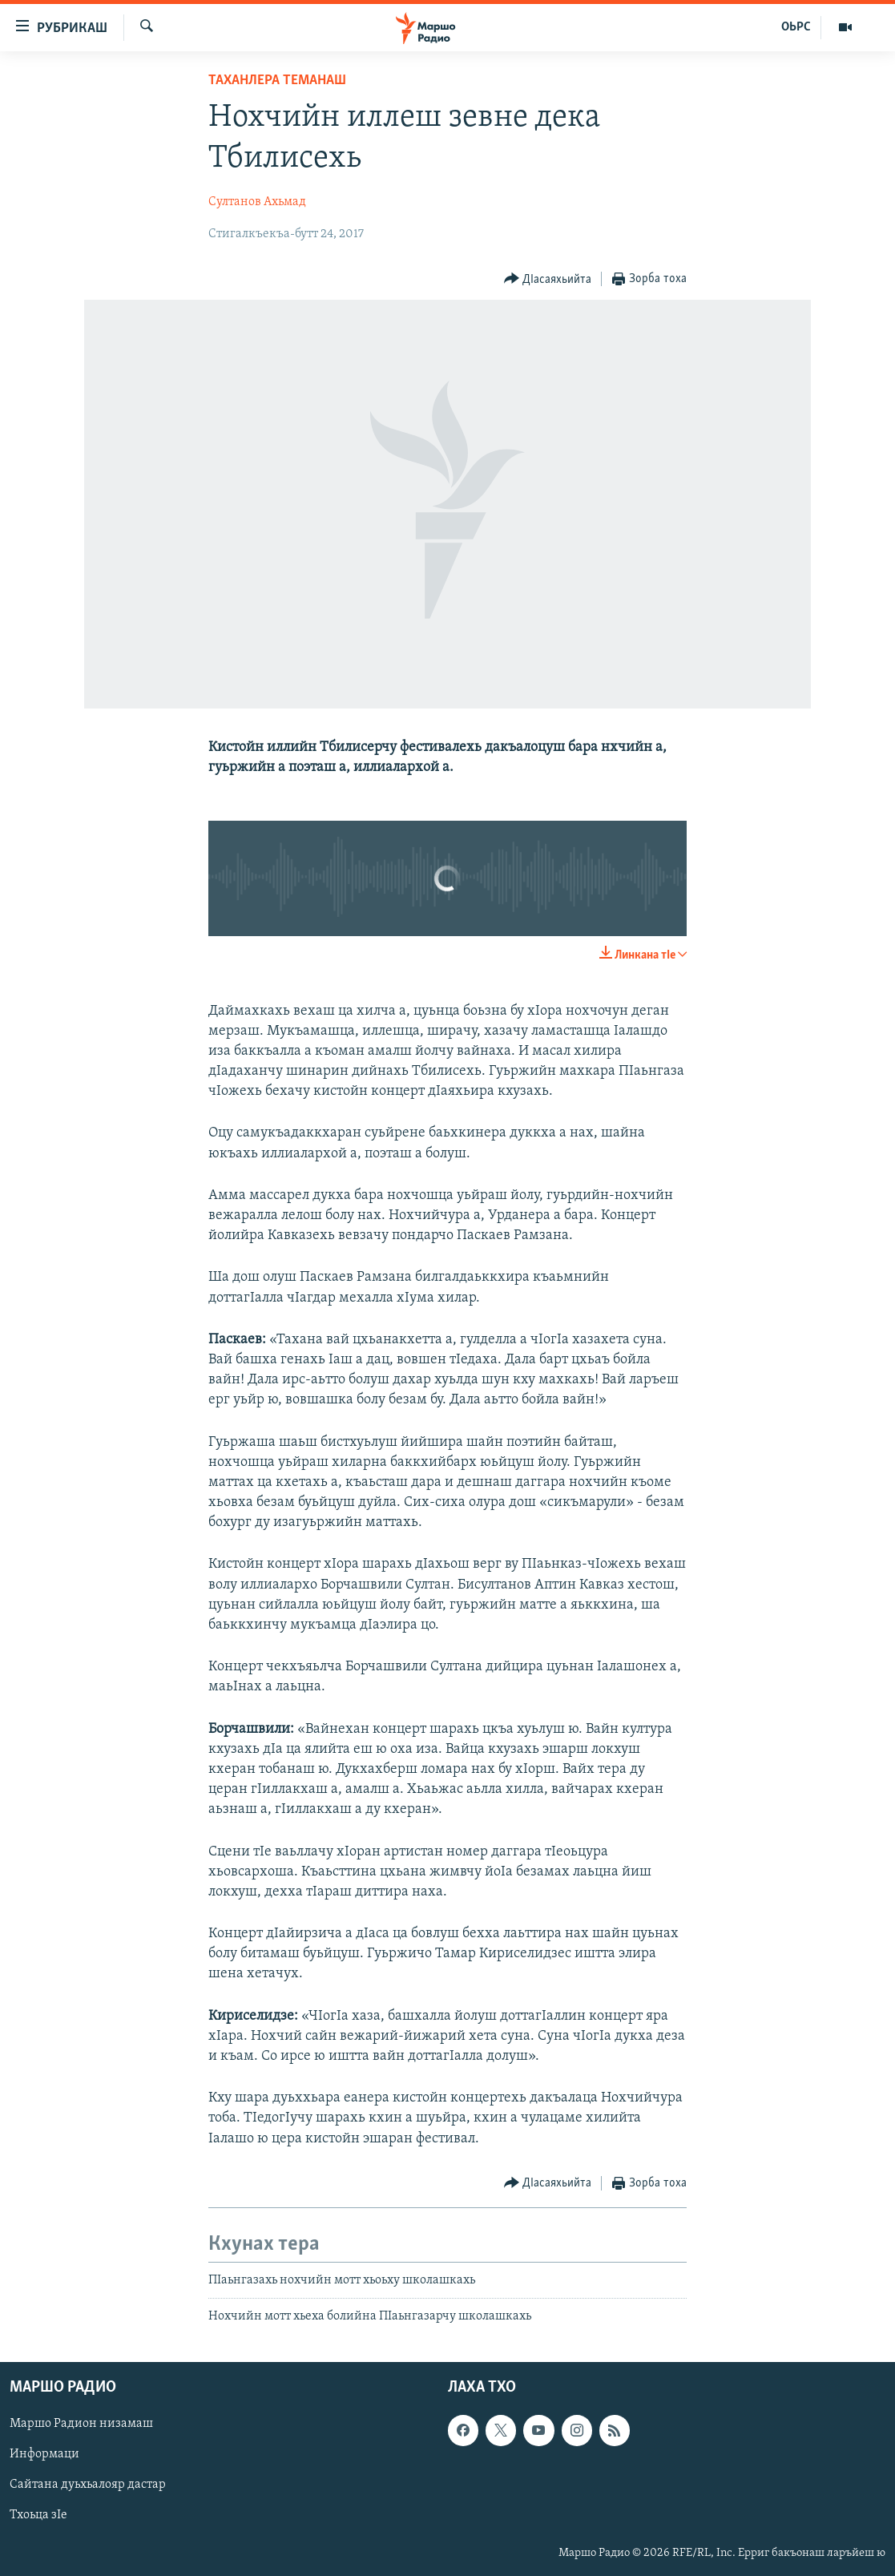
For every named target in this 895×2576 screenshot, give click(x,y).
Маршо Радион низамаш (81, 2423)
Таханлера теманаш (277, 80)
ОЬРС (796, 27)
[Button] (548, 279)
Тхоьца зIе (38, 2515)
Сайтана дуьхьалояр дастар (88, 2484)
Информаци (44, 2454)
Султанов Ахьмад (257, 202)
